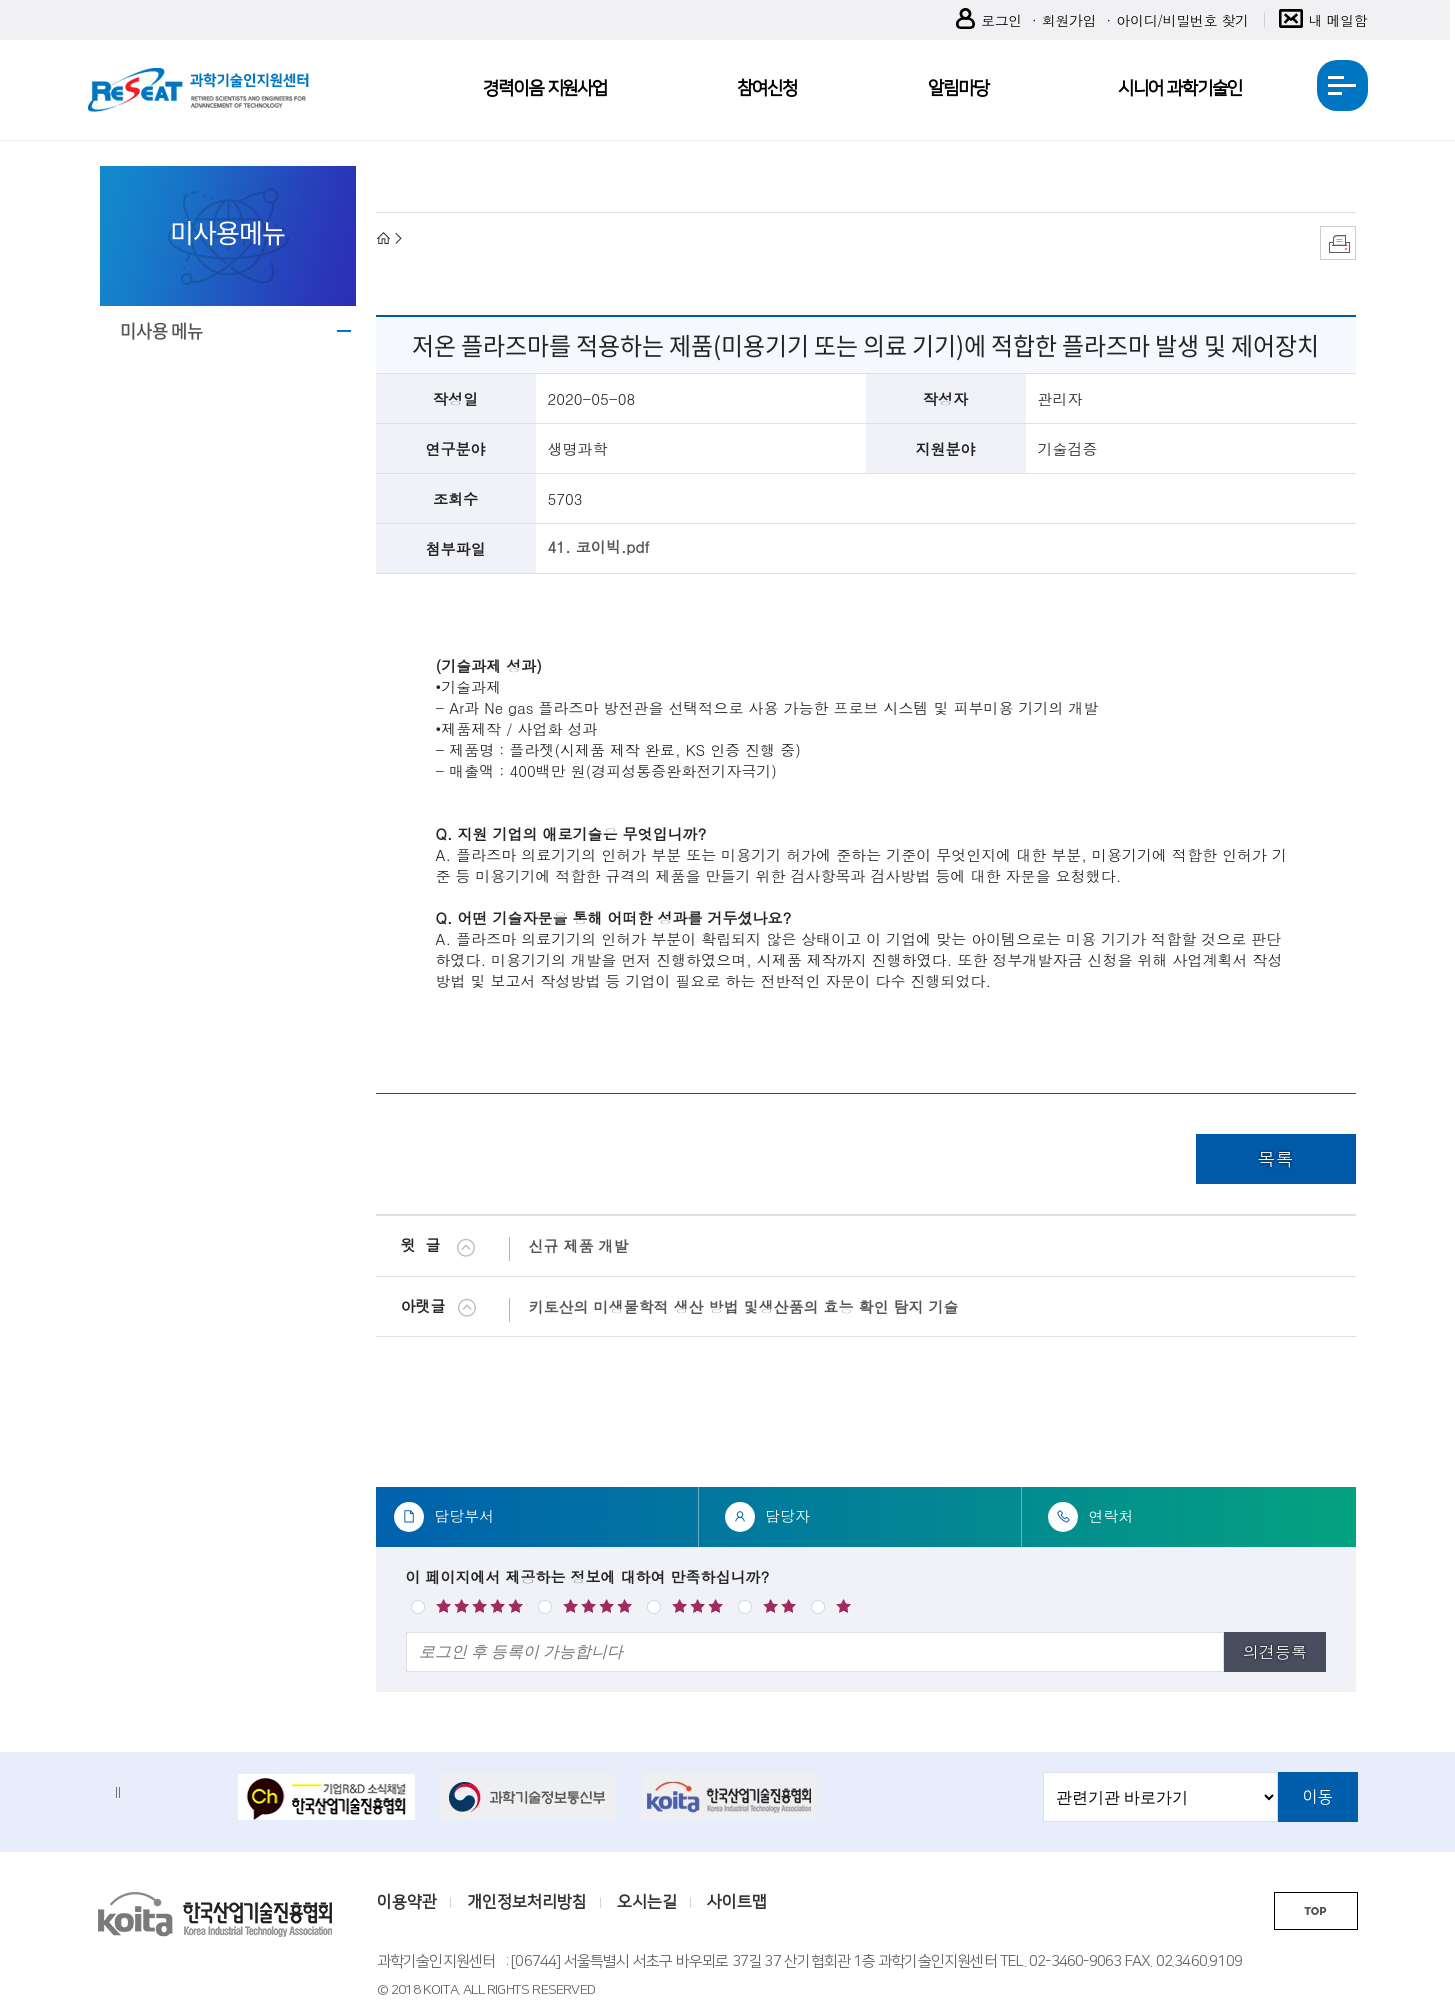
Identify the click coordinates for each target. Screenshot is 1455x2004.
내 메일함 (1323, 20)
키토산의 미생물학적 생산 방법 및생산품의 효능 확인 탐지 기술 (744, 1306)
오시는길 (647, 1902)
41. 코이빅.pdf (599, 546)
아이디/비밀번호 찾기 (1182, 20)
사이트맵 (737, 1902)
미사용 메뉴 (161, 330)
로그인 (989, 20)
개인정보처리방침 (527, 1902)
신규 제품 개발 (579, 1245)
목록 (1276, 1158)
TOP (1315, 1911)
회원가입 (1069, 20)
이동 (1318, 1797)
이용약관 (407, 1902)
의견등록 (1275, 1651)
